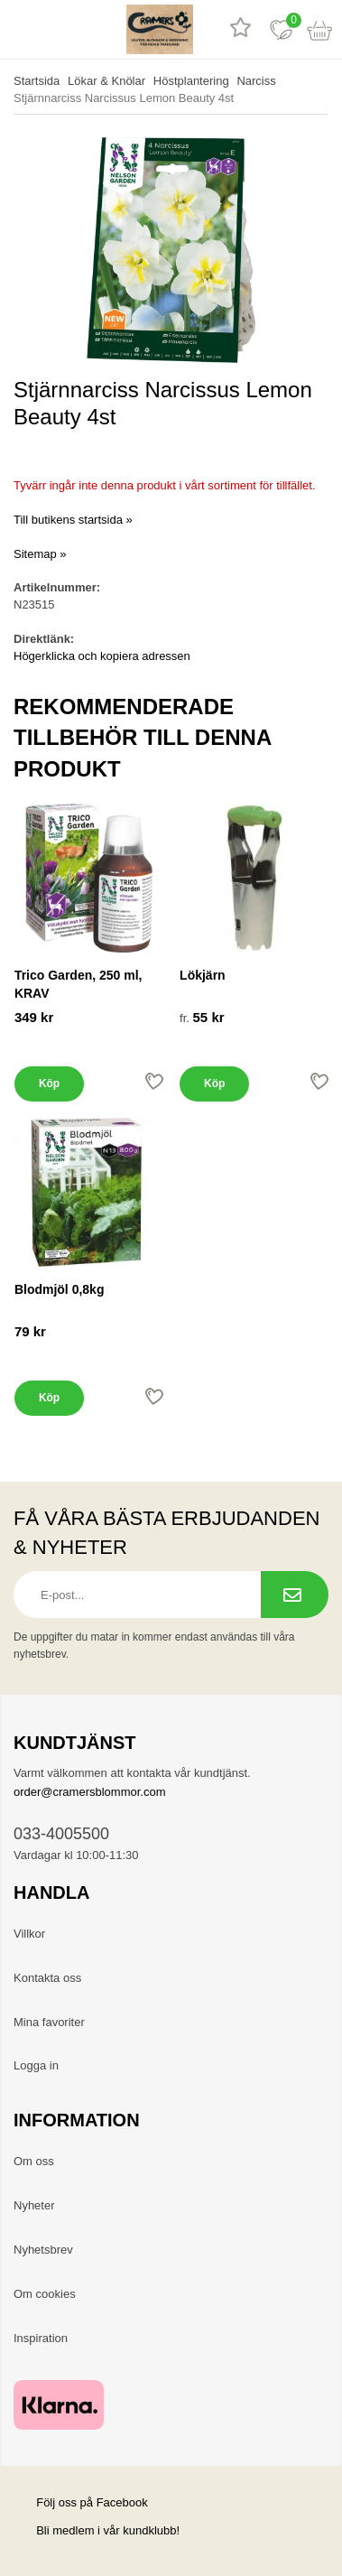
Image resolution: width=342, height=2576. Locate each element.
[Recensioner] (240, 29)
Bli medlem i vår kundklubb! (108, 2530)
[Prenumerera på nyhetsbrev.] (294, 1594)
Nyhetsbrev (43, 2249)
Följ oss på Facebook (81, 2502)
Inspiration (41, 2338)
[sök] (61, 29)
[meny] (20, 29)
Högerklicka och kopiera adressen (102, 656)
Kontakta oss (47, 1978)
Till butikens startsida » (73, 519)
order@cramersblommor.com (90, 1792)
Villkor (29, 1933)
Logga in (36, 2065)
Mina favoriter (49, 2022)
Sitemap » (40, 554)
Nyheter (34, 2205)
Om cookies (45, 2294)
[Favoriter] (281, 29)
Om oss (34, 2161)
